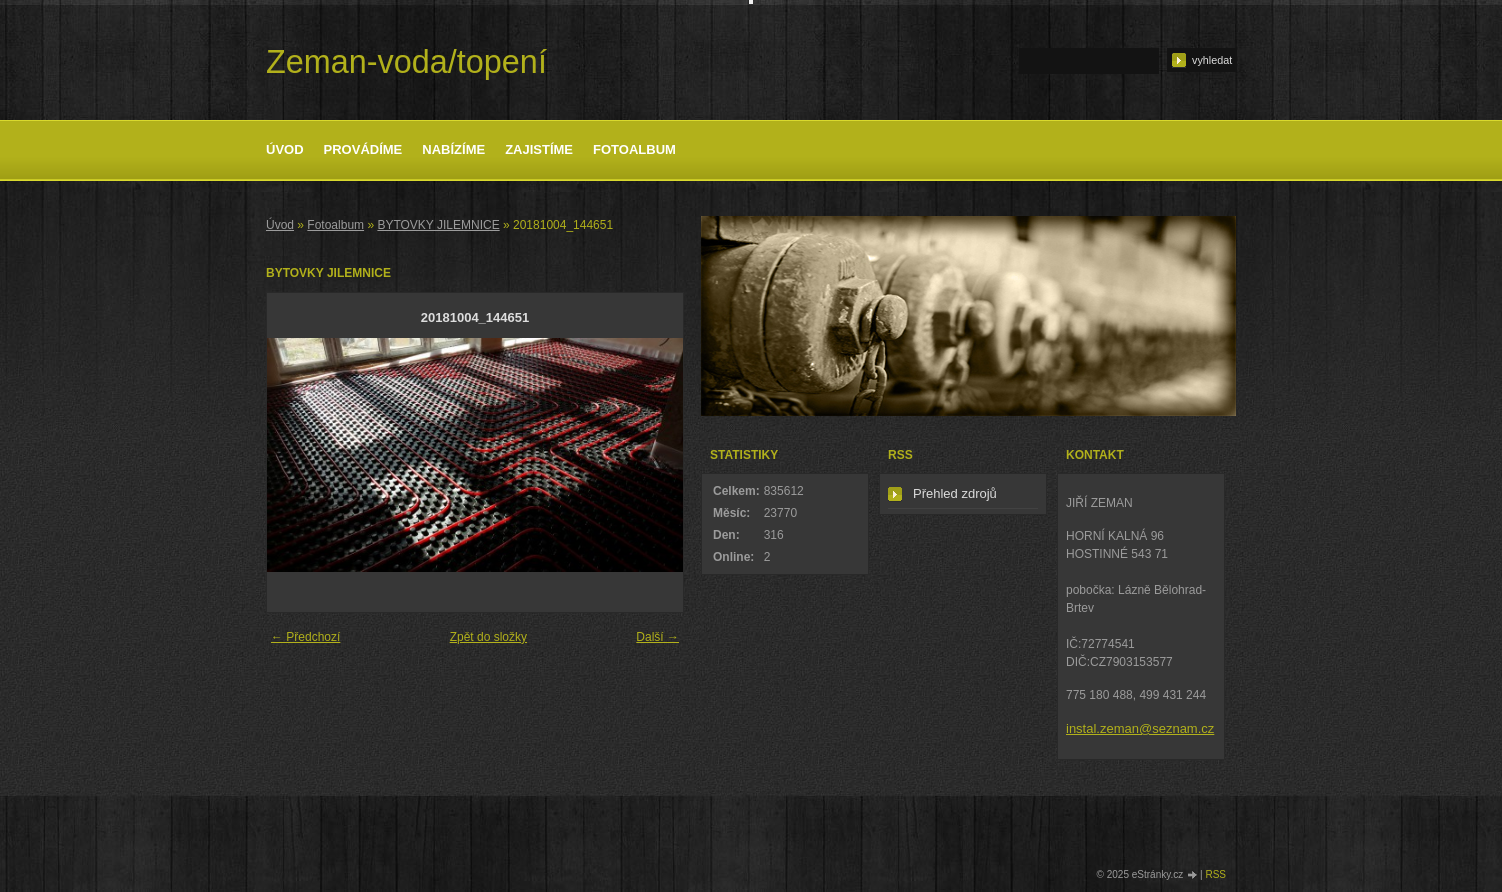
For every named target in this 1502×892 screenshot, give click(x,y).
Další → (657, 637)
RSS (1215, 874)
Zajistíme (539, 149)
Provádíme (363, 149)
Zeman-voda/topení (406, 62)
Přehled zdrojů (955, 493)
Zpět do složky (488, 637)
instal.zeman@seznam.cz (1140, 728)
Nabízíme (453, 149)
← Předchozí (305, 637)
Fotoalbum (634, 149)
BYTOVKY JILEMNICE (438, 225)
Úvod (285, 149)
